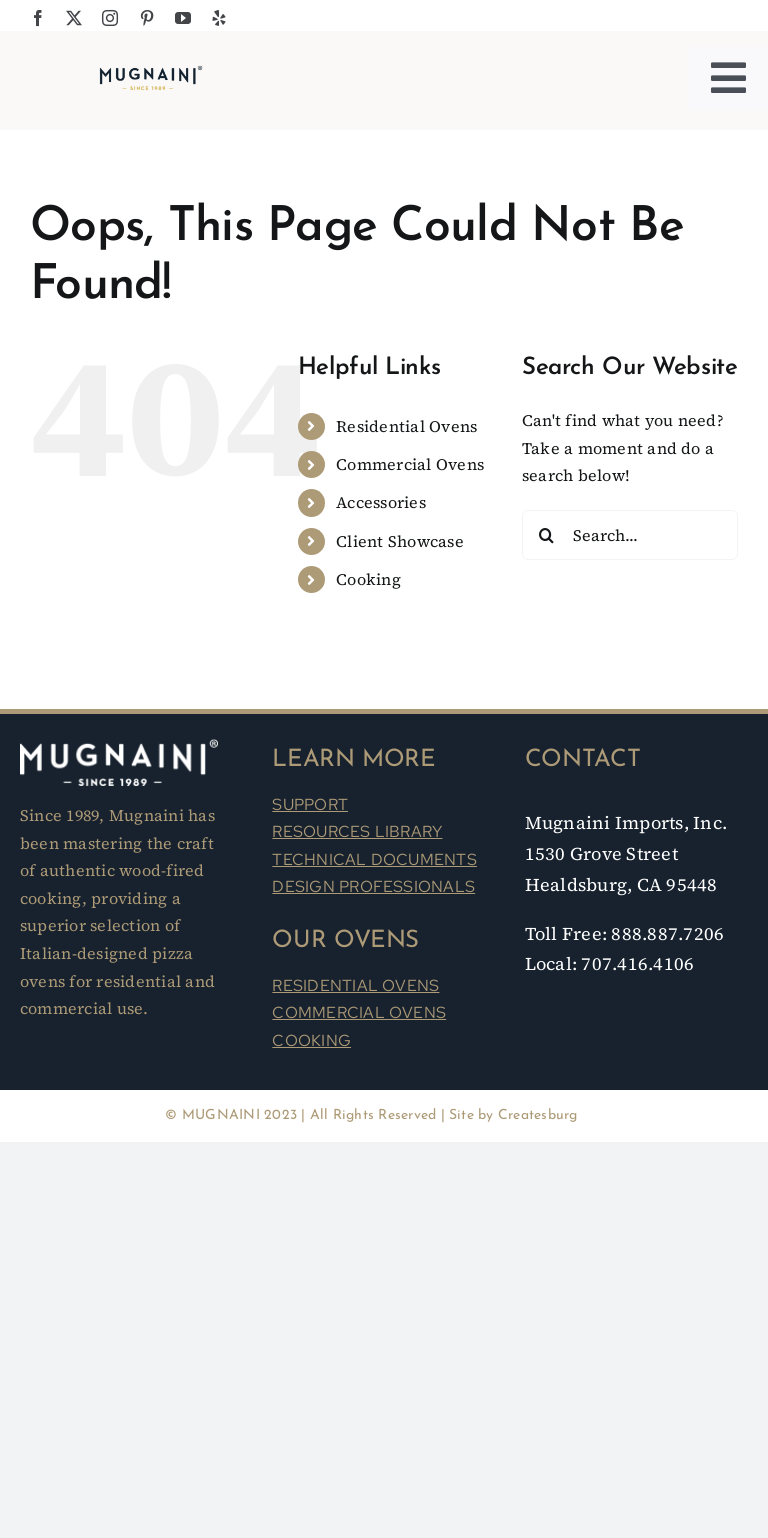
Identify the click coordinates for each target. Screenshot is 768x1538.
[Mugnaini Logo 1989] (151, 71)
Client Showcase (400, 541)
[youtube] (183, 18)
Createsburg (538, 1115)
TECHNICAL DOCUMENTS (374, 859)
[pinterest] (147, 18)
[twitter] (74, 18)
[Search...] (630, 535)
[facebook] (38, 18)
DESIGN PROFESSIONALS (373, 886)
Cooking (368, 579)
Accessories (381, 502)
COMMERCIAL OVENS (359, 1012)
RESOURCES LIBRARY (357, 831)
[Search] (547, 535)
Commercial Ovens (410, 464)
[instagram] (110, 18)
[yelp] (219, 18)
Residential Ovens (406, 426)
